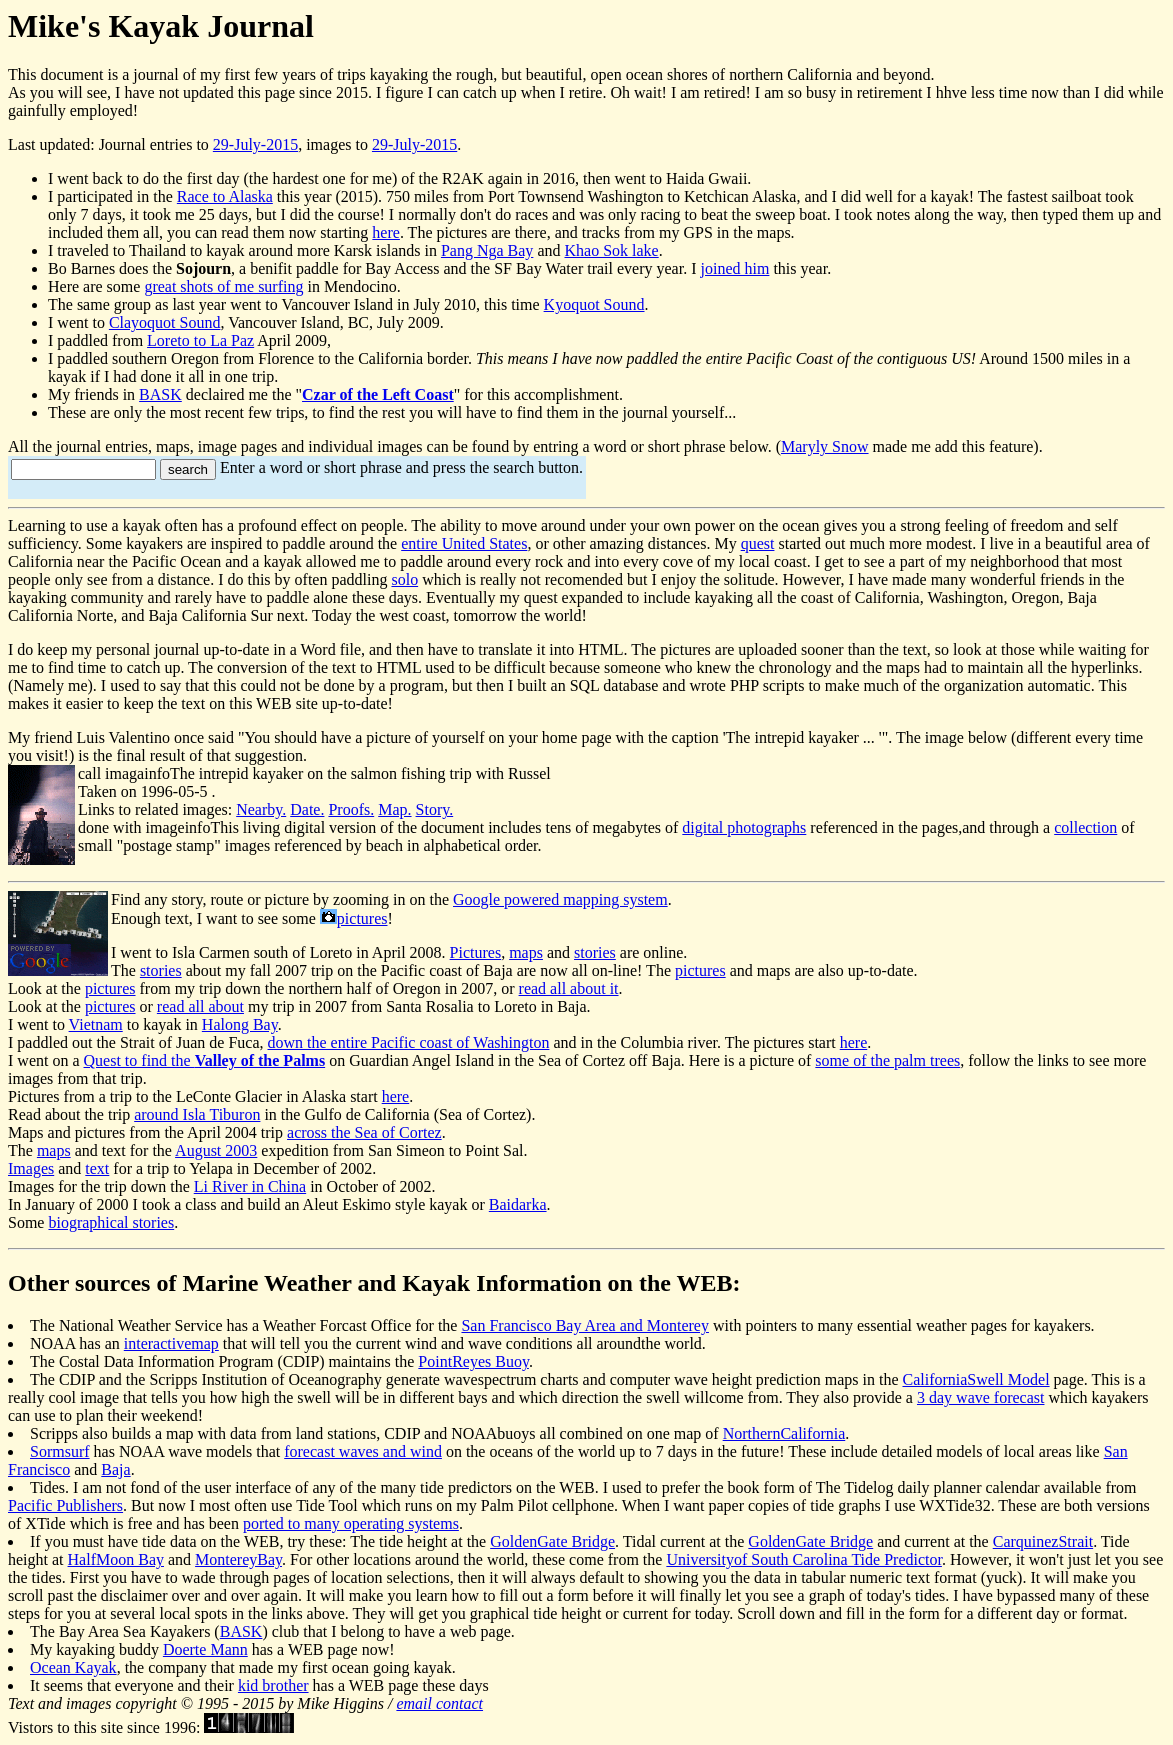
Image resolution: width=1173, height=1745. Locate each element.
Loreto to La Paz (200, 340)
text (97, 1168)
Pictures (476, 952)
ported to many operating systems (351, 1523)
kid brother (273, 1685)
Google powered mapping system (560, 899)
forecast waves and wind (363, 1451)
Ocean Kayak (73, 1667)
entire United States (464, 543)
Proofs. (351, 809)
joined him (734, 268)
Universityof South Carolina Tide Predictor (804, 1559)
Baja (115, 1469)
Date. (307, 809)
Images (31, 1168)
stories (595, 952)
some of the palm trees (887, 1060)
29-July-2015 (255, 144)
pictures (362, 918)
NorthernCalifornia (784, 1433)
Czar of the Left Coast (378, 394)
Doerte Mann (205, 1649)
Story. (435, 809)
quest (758, 543)
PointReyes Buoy (473, 1361)
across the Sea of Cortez (364, 1132)
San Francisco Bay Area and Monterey (584, 1325)
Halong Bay (240, 1024)
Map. (394, 809)
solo (404, 579)
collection (1085, 827)
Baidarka (518, 1204)
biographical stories (111, 1222)
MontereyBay (238, 1559)
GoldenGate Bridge (552, 1541)
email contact (439, 1703)
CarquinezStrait (1043, 1541)
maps (526, 952)
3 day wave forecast (981, 1397)
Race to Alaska (225, 196)
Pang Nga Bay (487, 250)
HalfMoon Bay (116, 1559)
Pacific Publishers (65, 1505)
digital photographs (744, 827)
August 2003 (216, 1150)
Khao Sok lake (611, 250)
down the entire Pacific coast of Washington (409, 1042)
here (386, 232)
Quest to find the (205, 1060)
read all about (200, 1006)
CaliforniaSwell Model (975, 1379)
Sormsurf (60, 1451)
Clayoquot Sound (165, 322)
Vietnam (96, 1024)
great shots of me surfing (223, 286)
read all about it (569, 988)
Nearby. (261, 809)
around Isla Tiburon (197, 1114)
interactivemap (171, 1343)
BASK (160, 394)
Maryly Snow (825, 446)
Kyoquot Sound (594, 304)
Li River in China (250, 1186)
